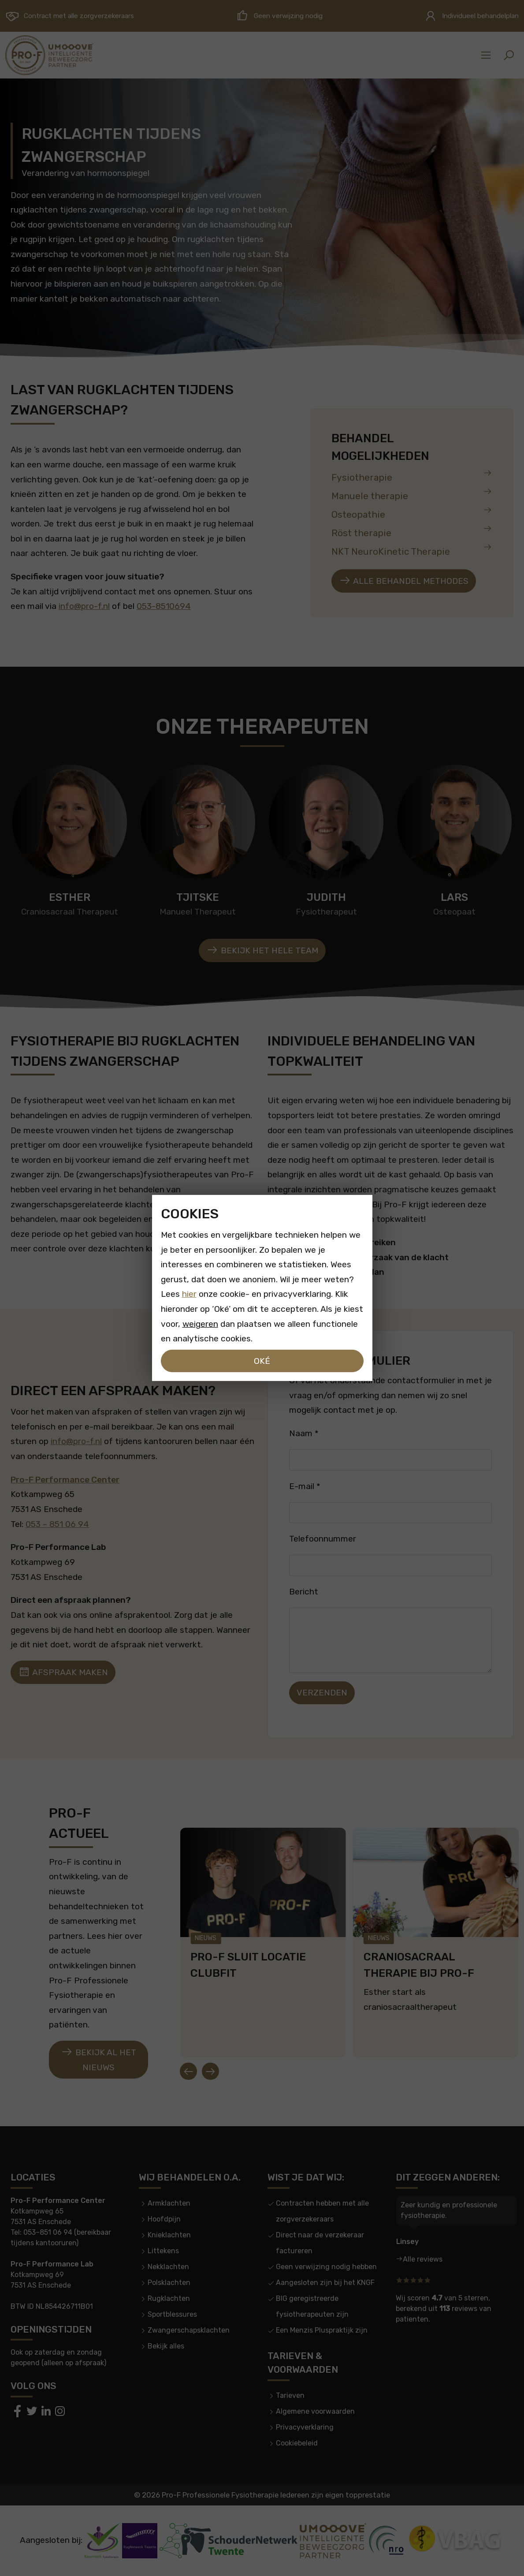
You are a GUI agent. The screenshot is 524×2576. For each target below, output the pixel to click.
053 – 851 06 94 (57, 1524)
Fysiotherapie (411, 475)
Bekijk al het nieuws (98, 2059)
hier (189, 1294)
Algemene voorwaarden (315, 2411)
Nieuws (205, 1938)
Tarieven (290, 2395)
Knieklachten (169, 2235)
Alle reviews (422, 2259)
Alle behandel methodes (403, 581)
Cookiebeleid (297, 2443)
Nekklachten (168, 2266)
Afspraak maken (63, 1672)
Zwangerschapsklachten (189, 2330)
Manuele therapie (411, 494)
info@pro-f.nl (84, 606)
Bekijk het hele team (262, 950)
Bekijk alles (166, 2346)
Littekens (163, 2251)
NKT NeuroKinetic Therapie (411, 549)
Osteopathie (411, 512)
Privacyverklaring (305, 2427)
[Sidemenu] (486, 55)
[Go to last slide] (188, 2071)
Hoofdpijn (164, 2219)
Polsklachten (169, 2282)
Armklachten (169, 2203)
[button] (508, 55)
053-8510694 (164, 606)
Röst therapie (411, 531)
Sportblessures (172, 2314)
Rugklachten (169, 2298)
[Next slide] (210, 2071)
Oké (262, 1361)
